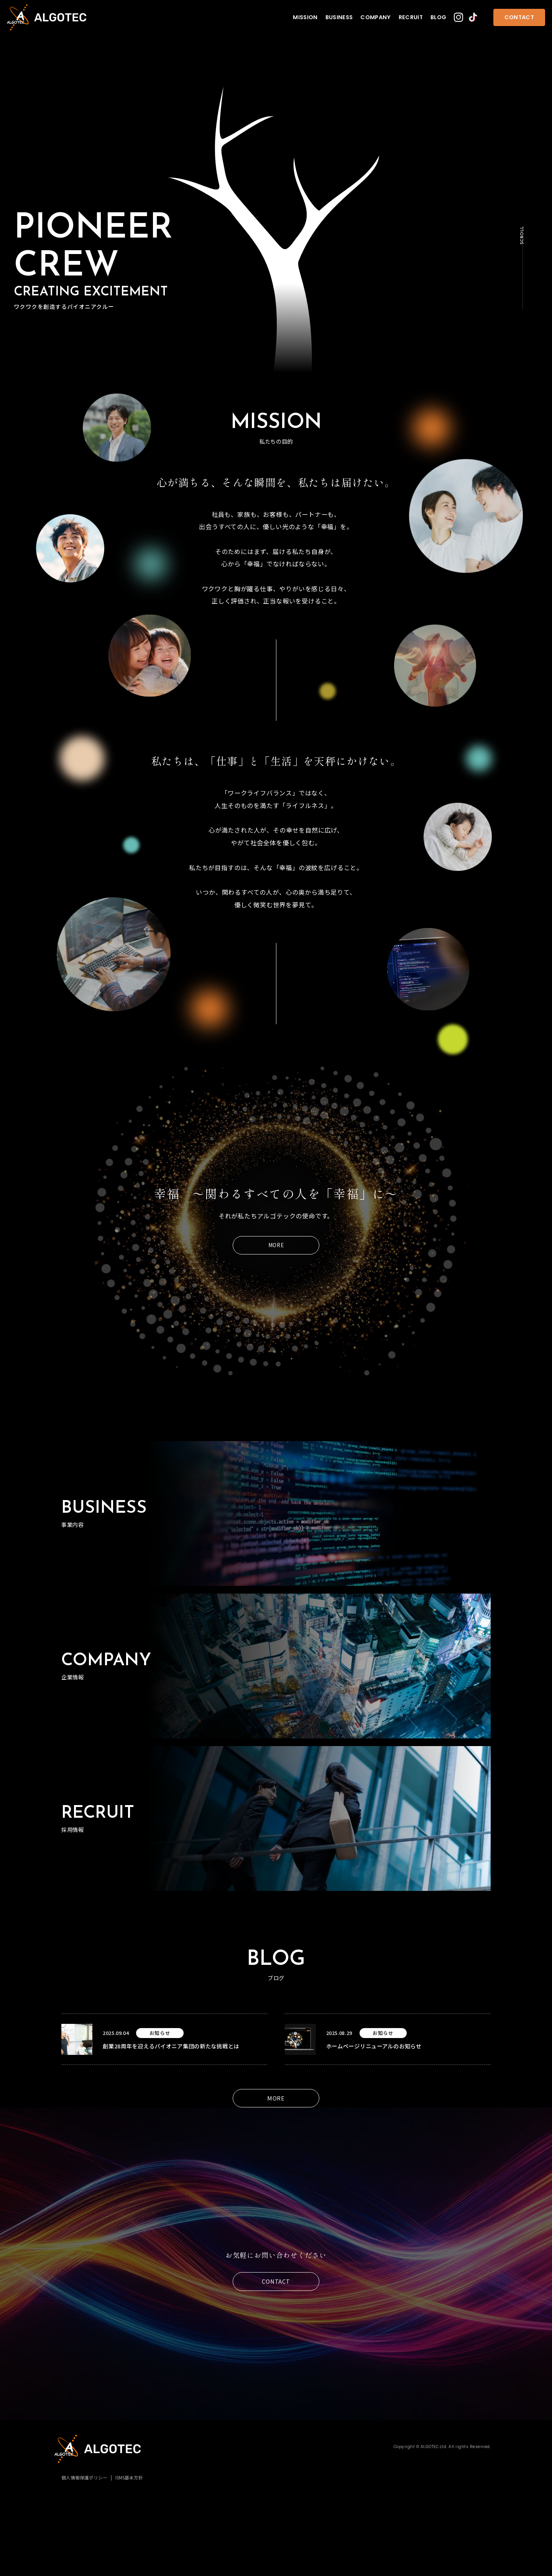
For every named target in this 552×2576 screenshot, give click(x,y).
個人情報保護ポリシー (84, 2477)
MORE (276, 1245)
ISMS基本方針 (129, 2477)
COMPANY (375, 17)
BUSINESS (339, 17)
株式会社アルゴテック (46, 17)
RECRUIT (411, 17)
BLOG (438, 17)
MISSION (305, 17)
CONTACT (519, 17)
